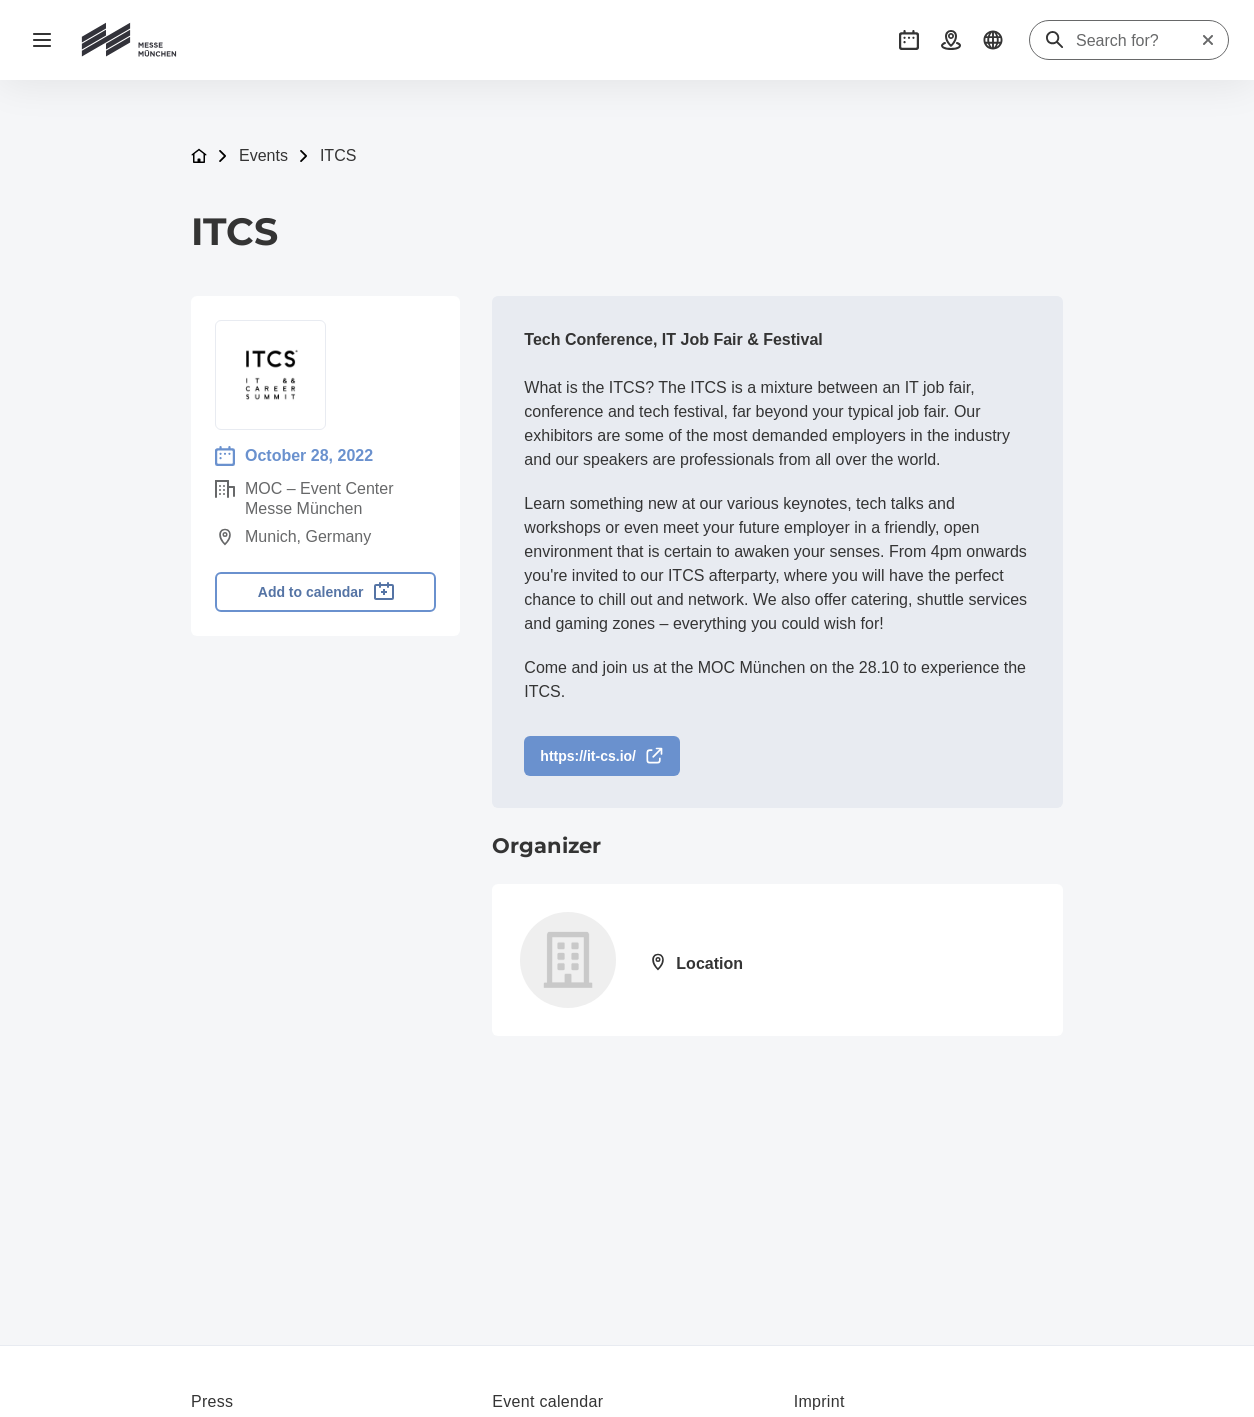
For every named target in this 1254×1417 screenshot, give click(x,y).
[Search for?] (1138, 41)
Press (212, 1401)
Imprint (819, 1401)
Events (263, 155)
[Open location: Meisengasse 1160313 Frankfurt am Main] (692, 965)
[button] (909, 40)
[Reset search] (1208, 40)
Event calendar (547, 1401)
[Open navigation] (42, 40)
